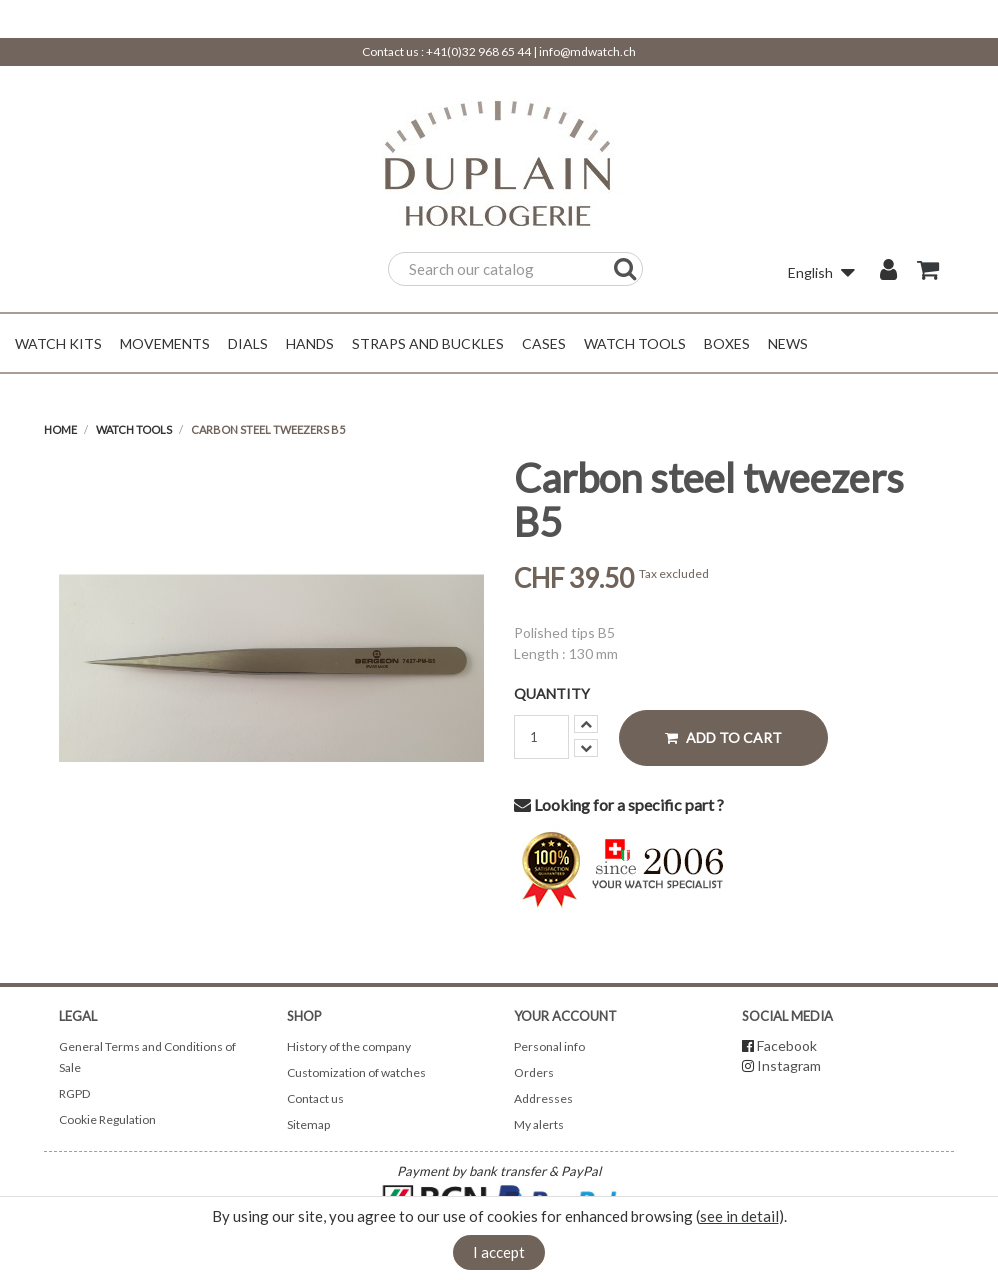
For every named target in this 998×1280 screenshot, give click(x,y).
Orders (534, 1072)
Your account (565, 1016)
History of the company (349, 1046)
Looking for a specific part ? (619, 804)
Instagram (789, 1065)
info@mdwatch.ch (587, 51)
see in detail (739, 1216)
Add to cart (723, 737)
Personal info (549, 1046)
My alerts (539, 1124)
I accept (499, 1252)
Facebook (787, 1045)
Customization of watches (356, 1072)
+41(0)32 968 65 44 (478, 51)
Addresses (543, 1098)
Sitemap (308, 1124)
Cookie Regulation (107, 1119)
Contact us (315, 1098)
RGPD (74, 1093)
